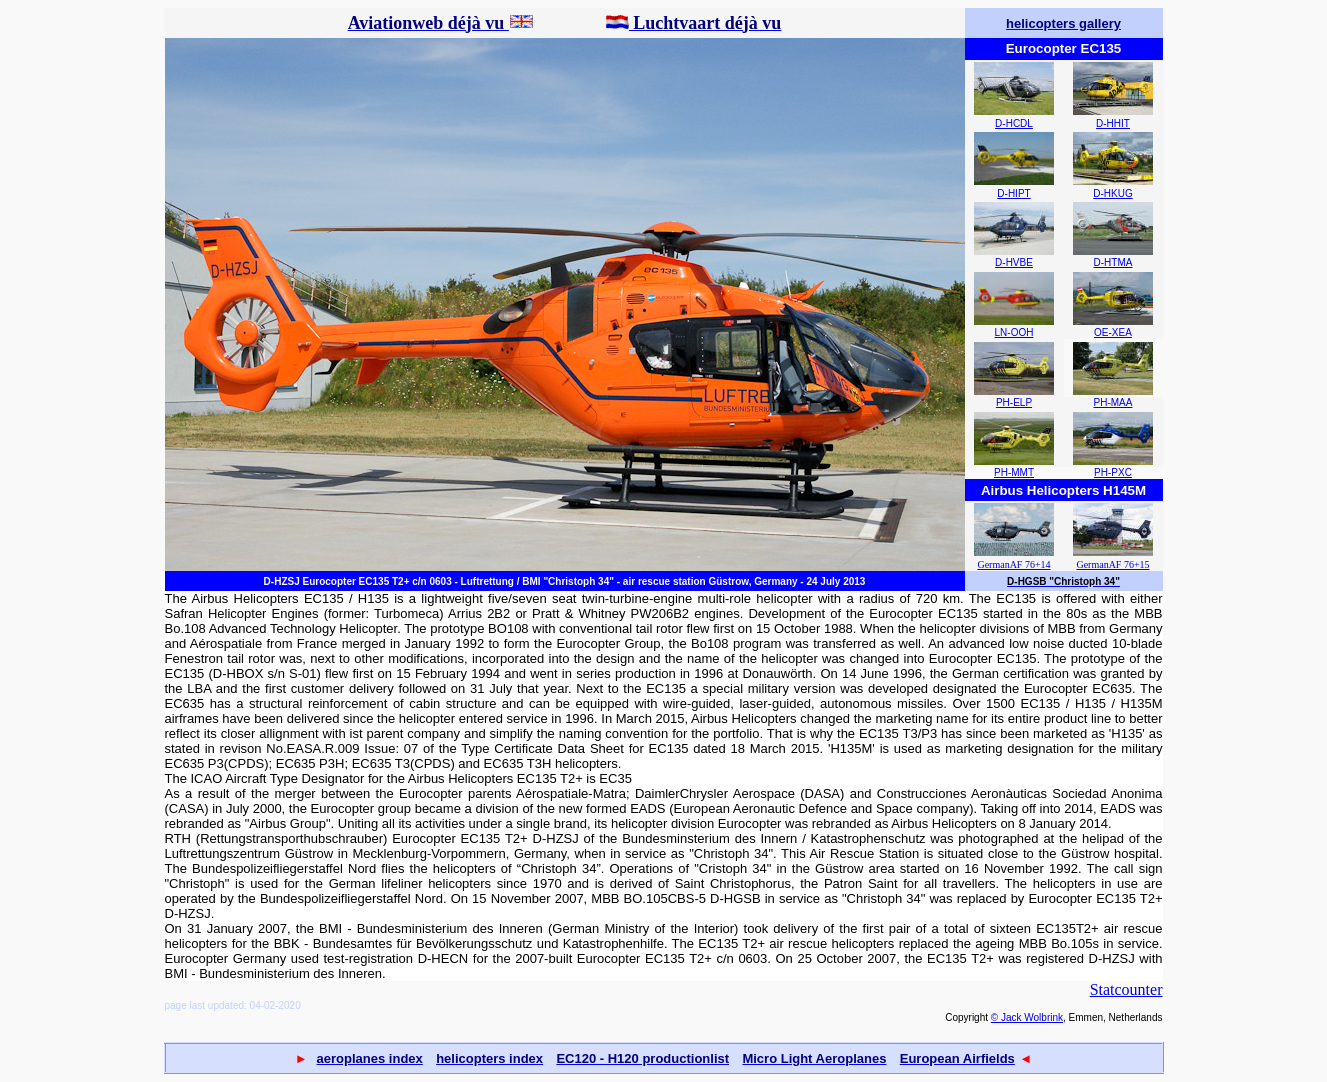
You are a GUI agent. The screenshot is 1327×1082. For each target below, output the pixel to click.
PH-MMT (1014, 472)
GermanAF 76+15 (1112, 564)
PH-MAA (1113, 402)
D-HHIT (1113, 123)
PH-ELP (1014, 402)
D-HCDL (1014, 123)
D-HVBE (1014, 262)
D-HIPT (1013, 193)
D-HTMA (1113, 262)
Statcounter (1126, 989)
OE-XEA (1113, 332)
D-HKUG (1112, 193)
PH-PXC (1113, 472)
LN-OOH (1014, 332)
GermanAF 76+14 (1013, 564)
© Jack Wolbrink (1027, 1017)
